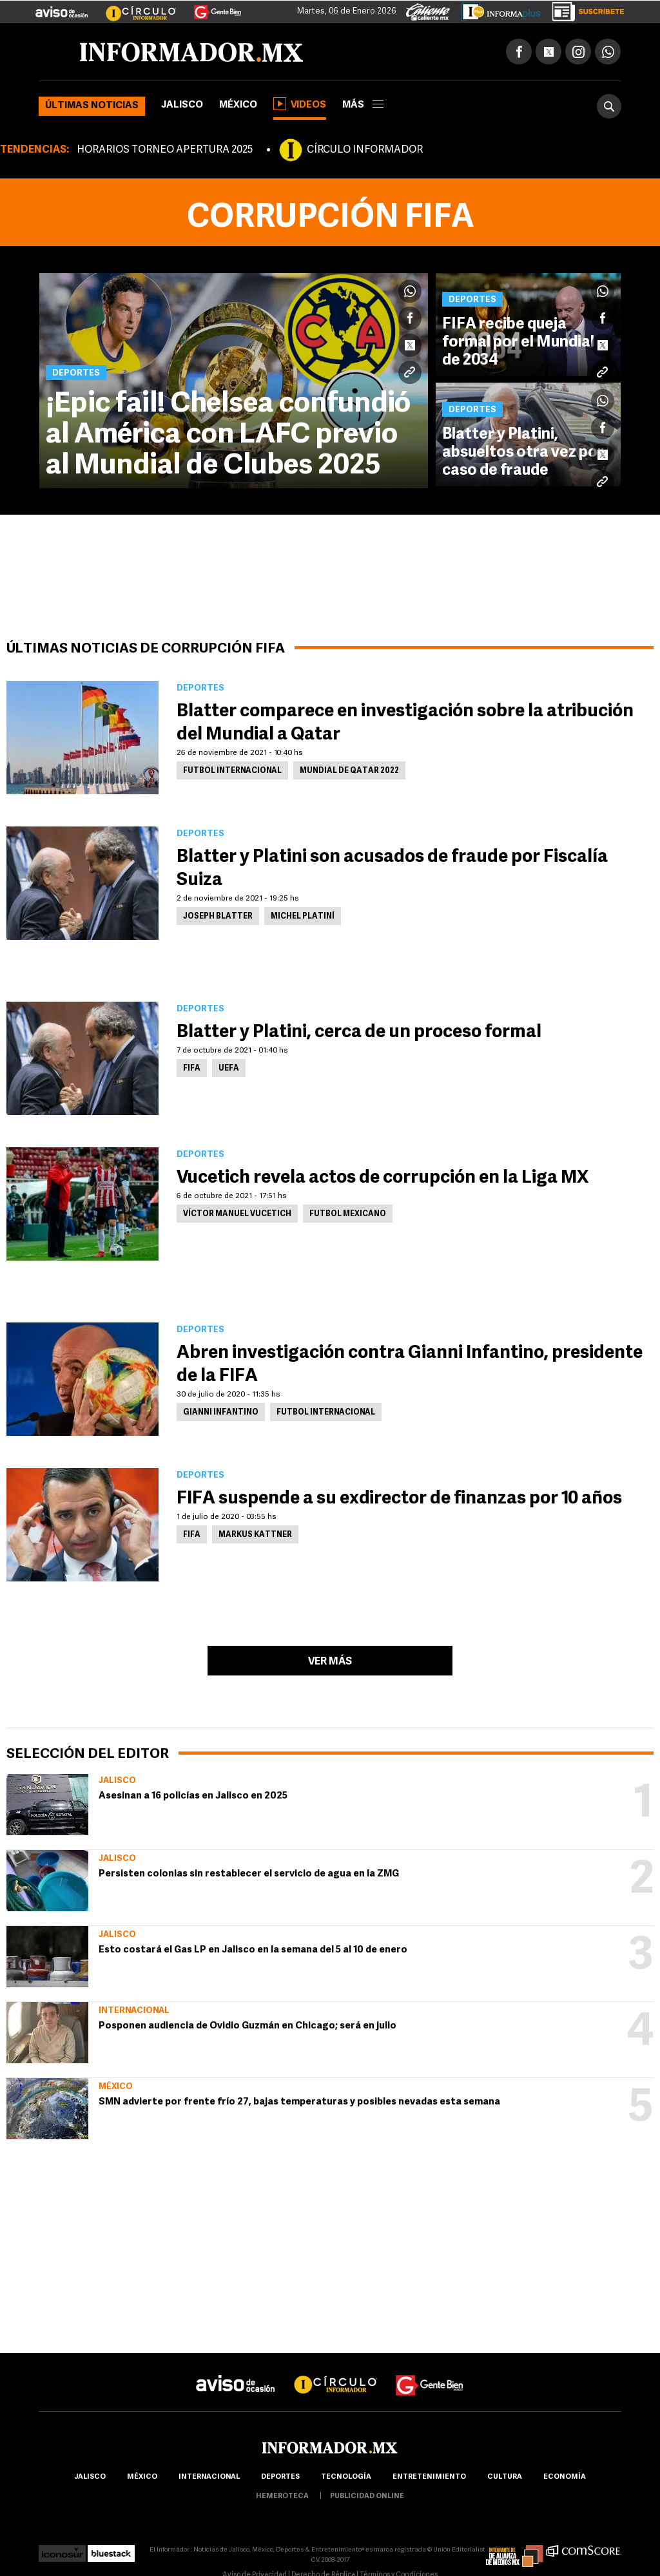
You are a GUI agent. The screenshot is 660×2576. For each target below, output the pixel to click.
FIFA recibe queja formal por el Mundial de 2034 (518, 342)
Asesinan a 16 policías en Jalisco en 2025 (193, 1796)
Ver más (330, 1662)
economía (564, 2477)
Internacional (134, 2011)
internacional (209, 2477)
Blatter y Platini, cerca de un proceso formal (359, 1033)
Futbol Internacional (232, 771)
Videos (299, 103)
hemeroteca (282, 2496)
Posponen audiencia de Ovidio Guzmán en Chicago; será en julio (247, 2026)
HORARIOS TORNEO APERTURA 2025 (165, 150)
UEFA (228, 1069)
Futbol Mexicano (347, 1214)
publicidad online (367, 2496)
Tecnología (346, 2477)
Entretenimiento (429, 2477)
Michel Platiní (303, 917)
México (238, 105)
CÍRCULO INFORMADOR (365, 150)
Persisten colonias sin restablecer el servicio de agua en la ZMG (249, 1874)
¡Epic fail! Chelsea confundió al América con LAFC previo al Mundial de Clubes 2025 (228, 435)
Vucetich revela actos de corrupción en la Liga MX (382, 1178)
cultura (504, 2477)
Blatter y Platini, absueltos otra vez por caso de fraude (523, 453)
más (362, 105)
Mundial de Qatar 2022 (349, 771)
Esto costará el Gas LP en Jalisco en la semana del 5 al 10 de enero (253, 1950)
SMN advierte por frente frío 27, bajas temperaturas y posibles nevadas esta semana (299, 2102)
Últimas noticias (92, 106)
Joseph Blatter (218, 917)
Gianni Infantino (220, 1413)
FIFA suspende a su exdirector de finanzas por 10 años (401, 1499)
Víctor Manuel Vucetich (237, 1214)
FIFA (191, 1069)
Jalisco (182, 105)
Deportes (280, 2477)
